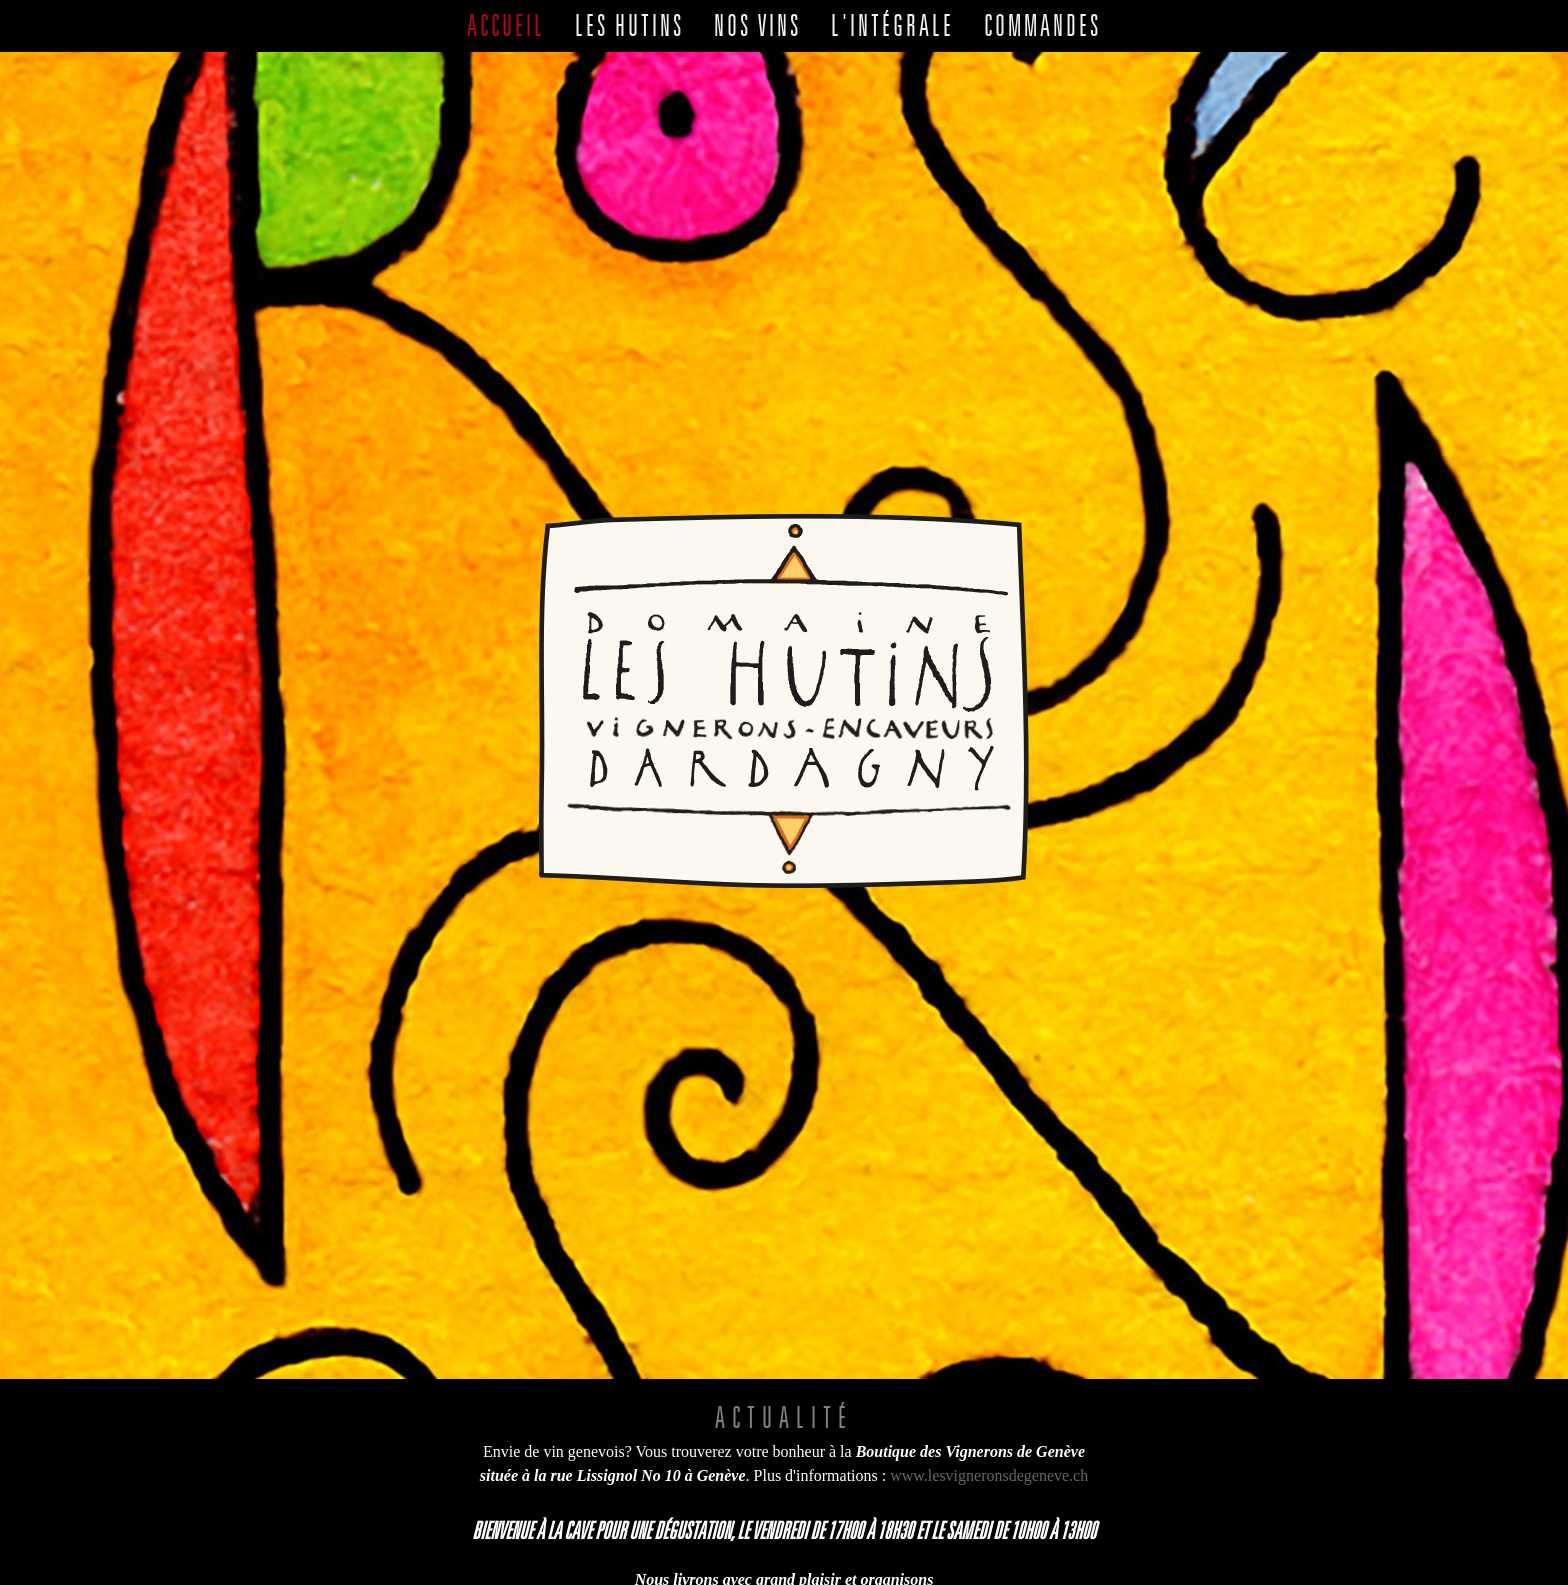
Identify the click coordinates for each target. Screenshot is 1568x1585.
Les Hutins (629, 25)
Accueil (506, 25)
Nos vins (757, 25)
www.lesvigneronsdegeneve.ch (989, 1368)
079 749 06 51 (870, 1544)
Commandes (1042, 25)
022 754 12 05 (1033, 1520)
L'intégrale (892, 25)
